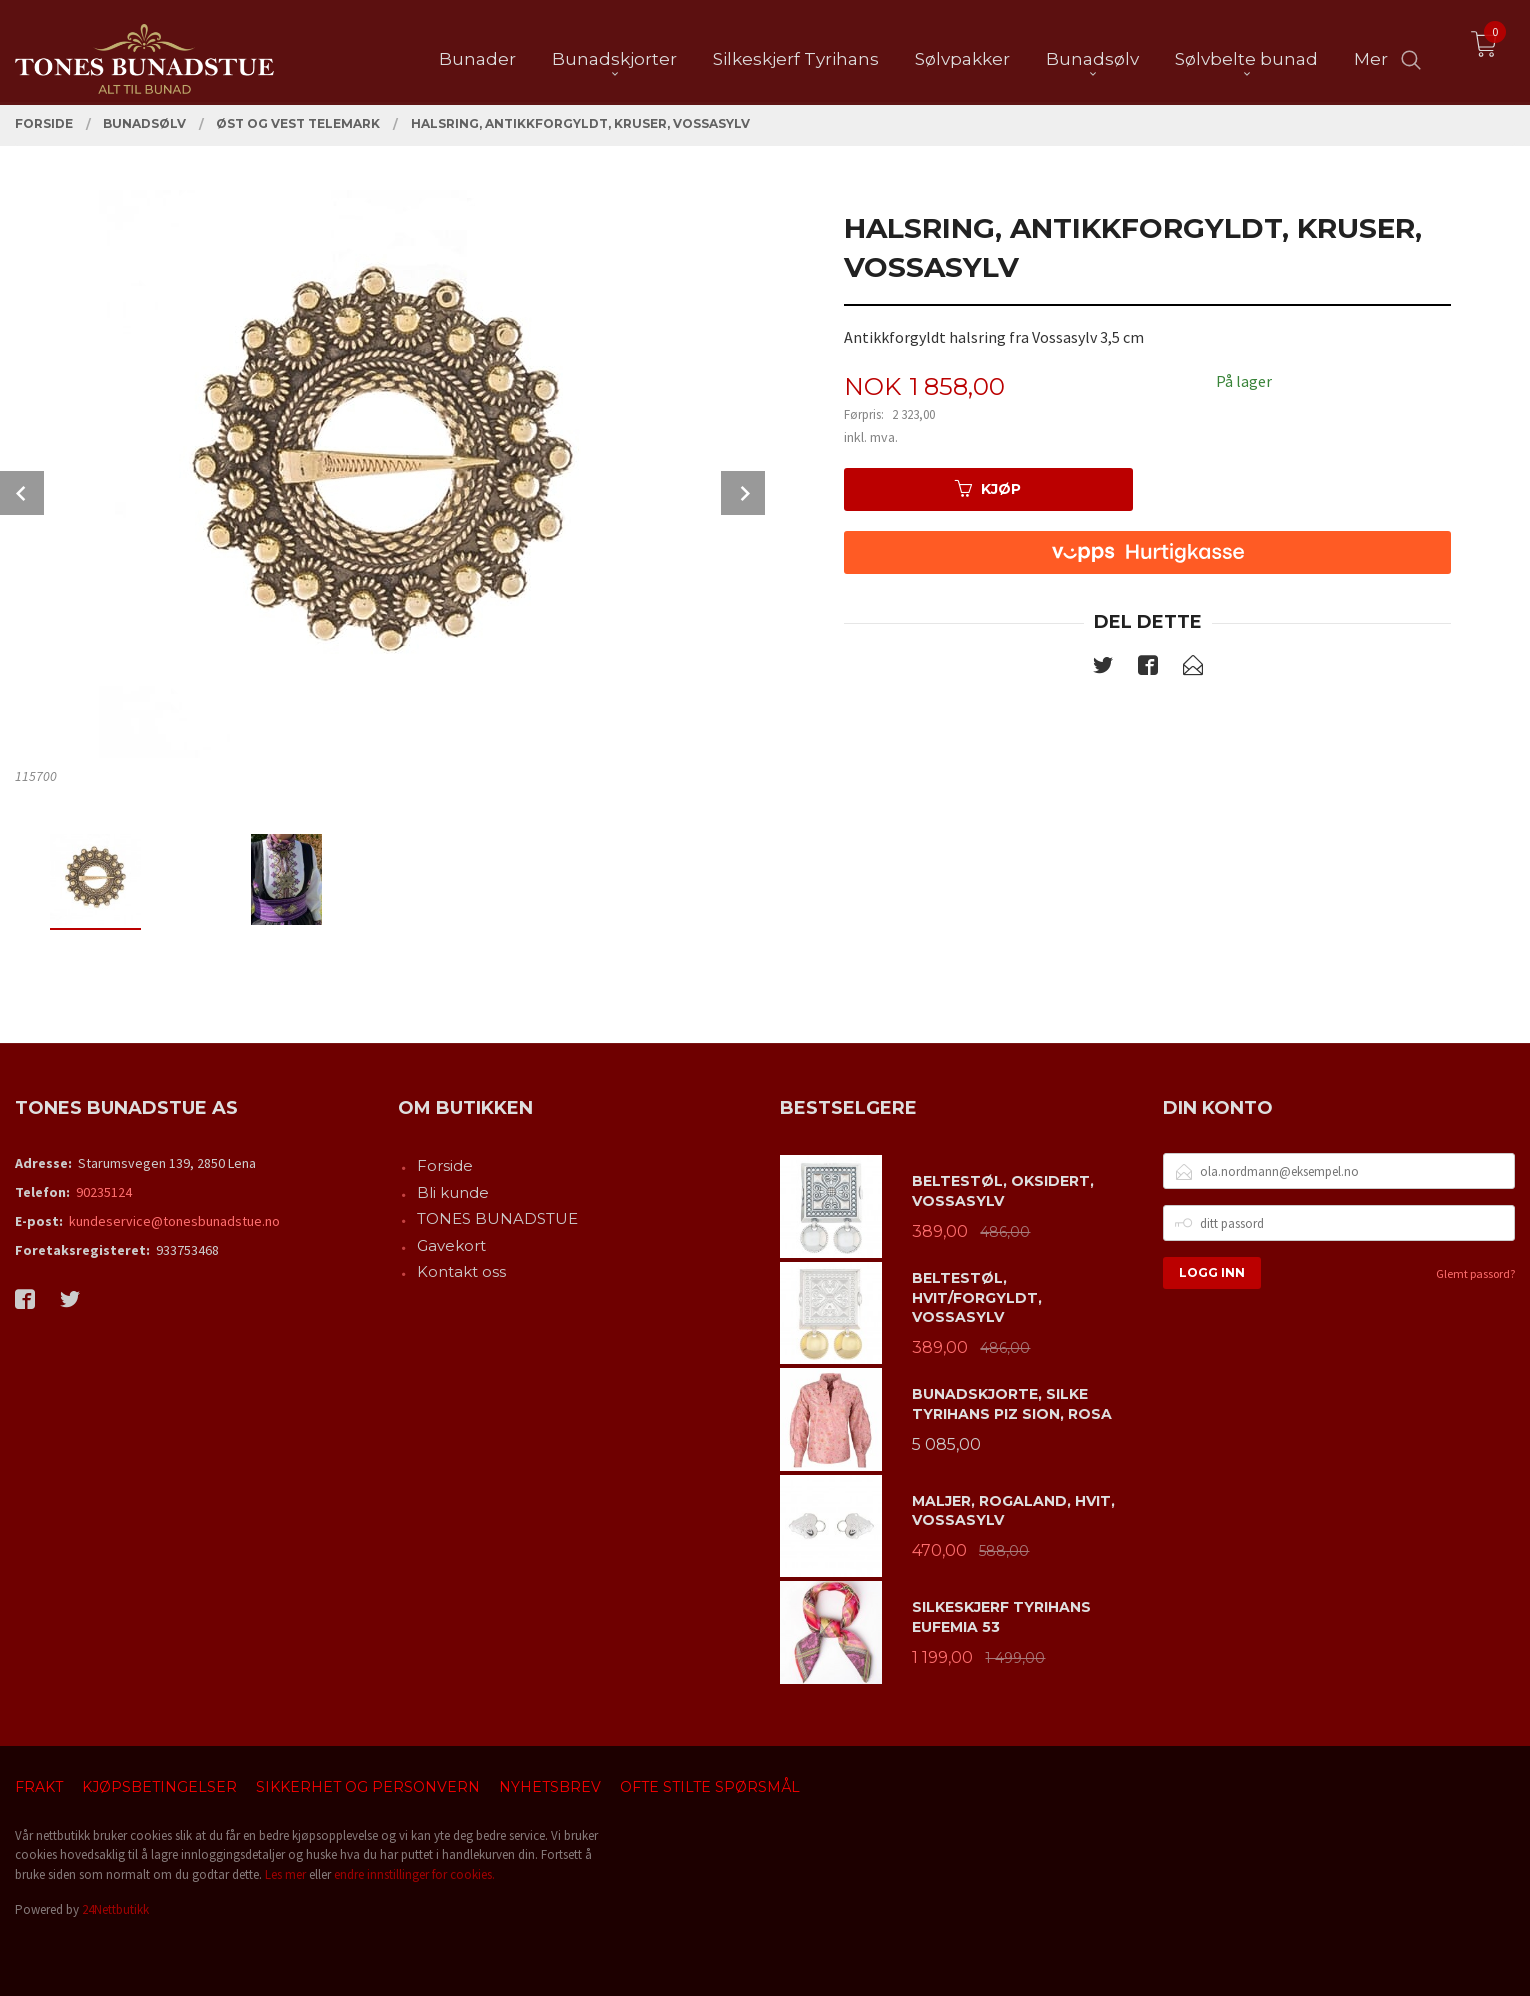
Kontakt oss (461, 1271)
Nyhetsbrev (550, 1787)
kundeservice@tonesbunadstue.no (174, 1221)
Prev (22, 493)
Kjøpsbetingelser (159, 1787)
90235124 (104, 1192)
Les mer (285, 1874)
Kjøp (988, 489)
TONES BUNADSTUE (497, 1218)
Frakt (39, 1787)
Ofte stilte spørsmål (710, 1787)
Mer (1371, 51)
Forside (445, 1165)
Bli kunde (453, 1192)
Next (743, 493)
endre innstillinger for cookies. (414, 1874)
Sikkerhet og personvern (368, 1787)
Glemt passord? (1475, 1273)
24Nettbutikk (115, 1909)
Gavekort (451, 1245)
